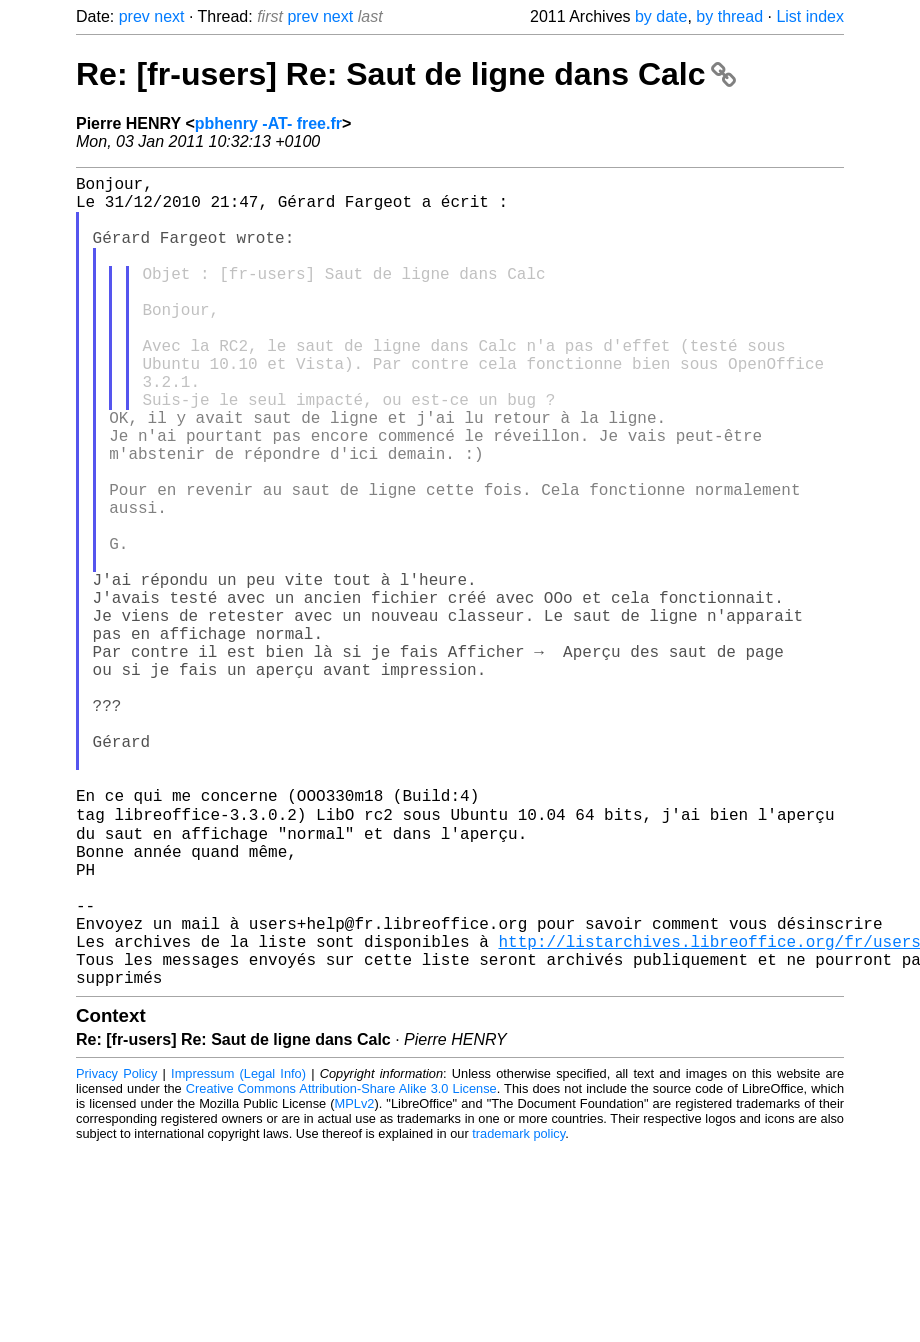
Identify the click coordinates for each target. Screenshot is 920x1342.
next (169, 16)
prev (134, 16)
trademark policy (518, 1311)
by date (661, 16)
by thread (729, 16)
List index (810, 16)
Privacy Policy (116, 1251)
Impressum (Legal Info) (238, 1251)
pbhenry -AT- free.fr (268, 123)
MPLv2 (355, 1281)
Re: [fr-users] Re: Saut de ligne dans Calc (406, 74)
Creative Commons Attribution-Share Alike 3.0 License (341, 1266)
